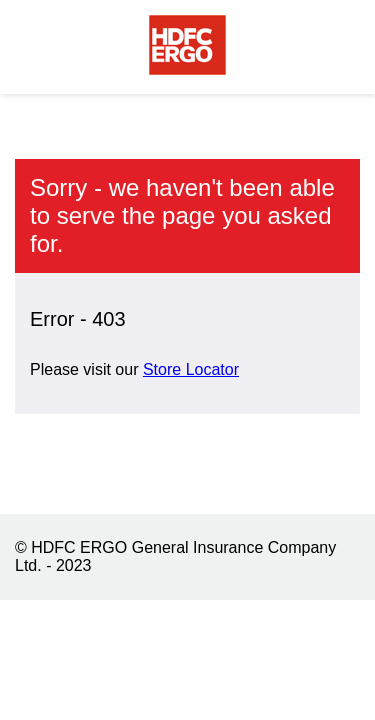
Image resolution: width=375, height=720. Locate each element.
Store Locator (191, 369)
